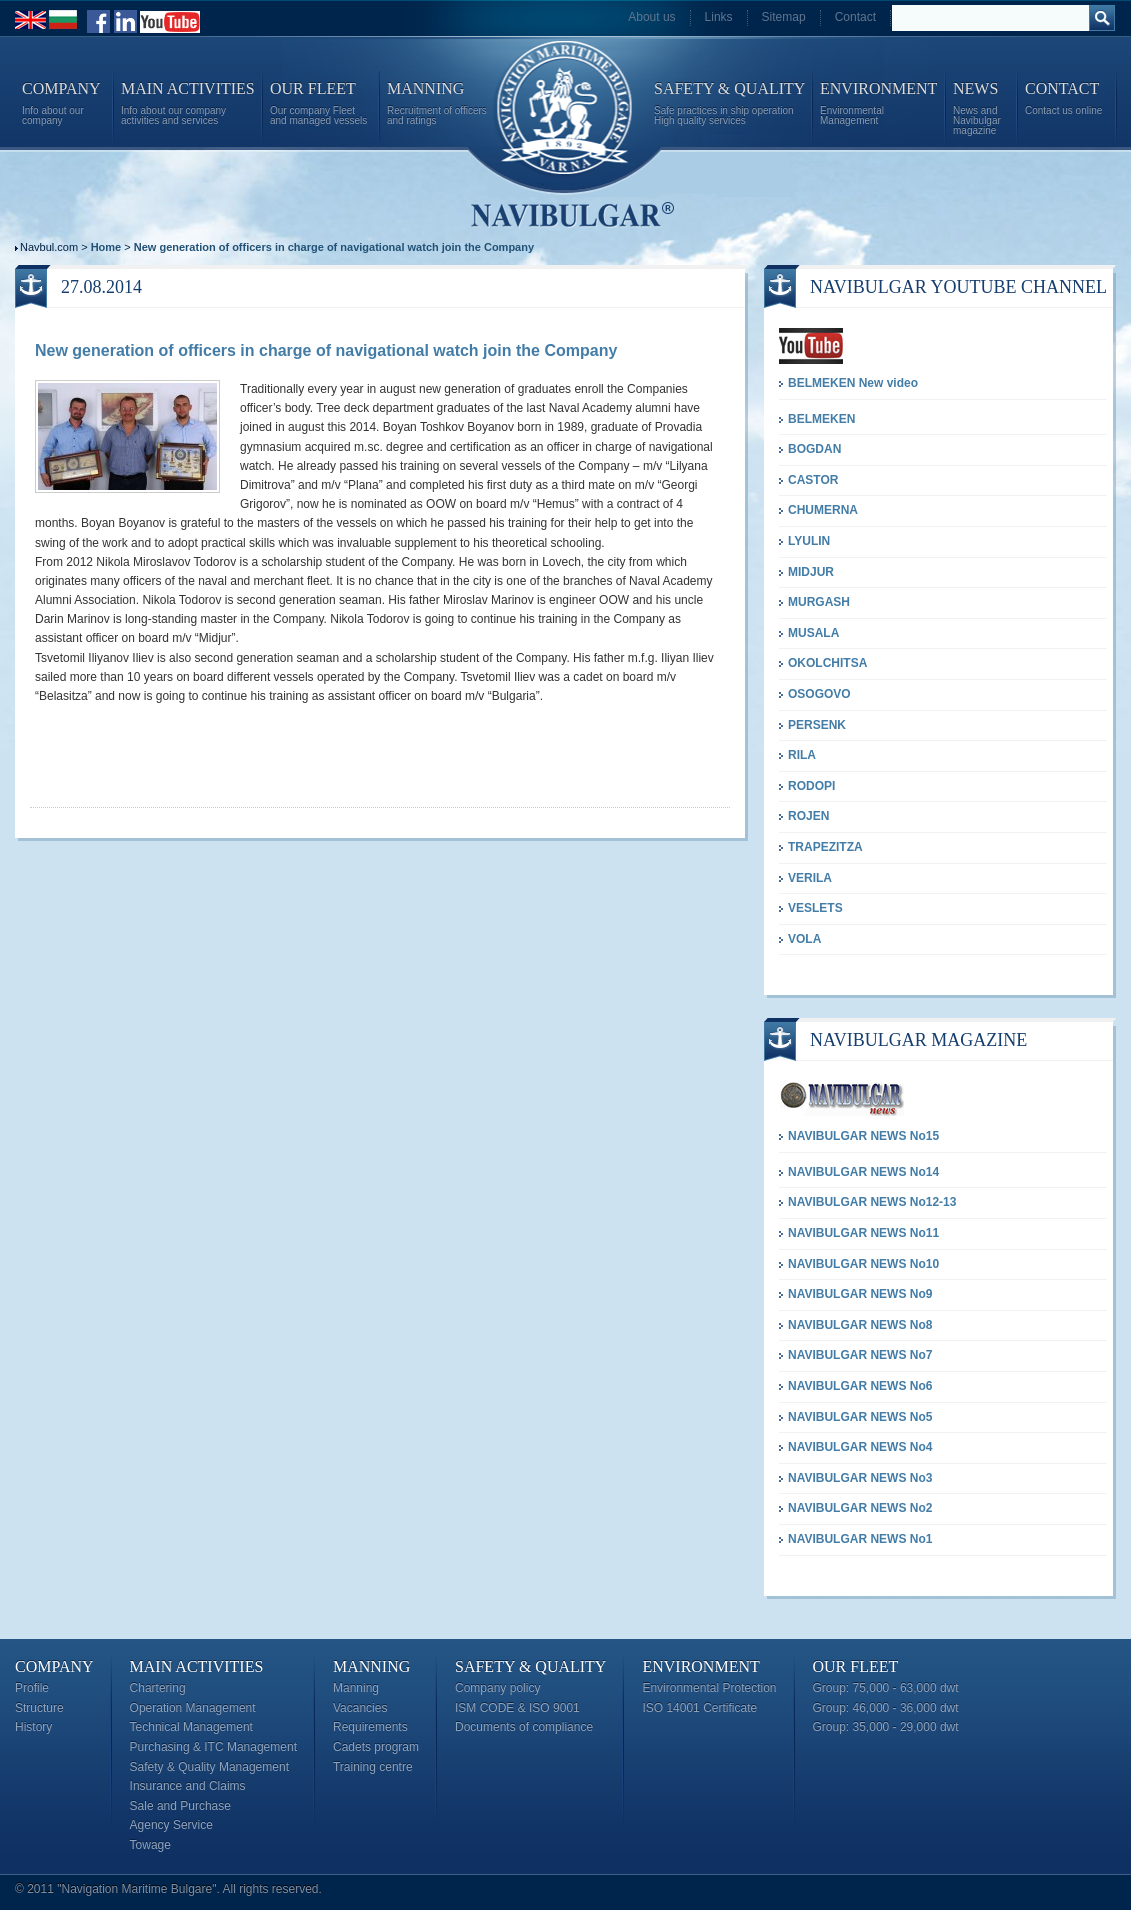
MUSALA (813, 633)
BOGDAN (814, 449)
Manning (371, 1666)
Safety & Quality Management (209, 1767)
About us (651, 17)
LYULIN (809, 541)
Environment (700, 1666)
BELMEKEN (821, 419)
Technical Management (191, 1727)
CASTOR (813, 480)
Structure (39, 1708)
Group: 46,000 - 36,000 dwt (886, 1708)
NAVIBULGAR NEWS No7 (860, 1355)
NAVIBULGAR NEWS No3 (860, 1478)
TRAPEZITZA (825, 847)
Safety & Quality (530, 1666)
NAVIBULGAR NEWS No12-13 (872, 1202)
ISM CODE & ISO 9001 (517, 1708)
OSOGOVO (819, 694)
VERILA (810, 878)
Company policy (497, 1688)
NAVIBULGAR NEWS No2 (860, 1508)
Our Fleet (856, 1666)
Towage (150, 1845)
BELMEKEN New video (853, 383)
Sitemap (784, 17)
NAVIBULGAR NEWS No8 (860, 1325)
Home (106, 247)
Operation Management (193, 1708)
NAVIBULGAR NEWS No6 (860, 1386)
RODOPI (811, 786)
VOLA (804, 939)
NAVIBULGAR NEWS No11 (863, 1233)
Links (719, 17)
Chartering (158, 1688)
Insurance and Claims (188, 1786)
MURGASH (819, 602)
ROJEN (808, 816)
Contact (855, 17)
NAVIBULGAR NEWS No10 (863, 1264)
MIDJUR (811, 572)
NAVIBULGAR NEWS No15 (863, 1136)
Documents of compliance (524, 1727)
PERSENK (817, 725)
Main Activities (197, 1666)
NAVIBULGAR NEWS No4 (860, 1447)
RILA (802, 755)
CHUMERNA (823, 510)
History (33, 1727)
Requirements (370, 1727)
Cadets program (376, 1747)
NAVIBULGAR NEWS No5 (860, 1417)
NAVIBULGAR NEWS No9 (860, 1294)
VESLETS (815, 908)
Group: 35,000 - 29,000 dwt (886, 1727)
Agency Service (171, 1825)
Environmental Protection (709, 1688)
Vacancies (360, 1708)
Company (54, 1666)
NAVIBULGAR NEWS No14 (863, 1172)
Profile (32, 1688)
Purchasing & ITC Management (213, 1747)
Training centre (373, 1767)
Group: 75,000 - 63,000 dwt (886, 1688)
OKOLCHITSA (827, 663)
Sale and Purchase (180, 1806)
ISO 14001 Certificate (699, 1708)
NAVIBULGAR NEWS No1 (860, 1539)
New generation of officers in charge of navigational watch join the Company (334, 247)
